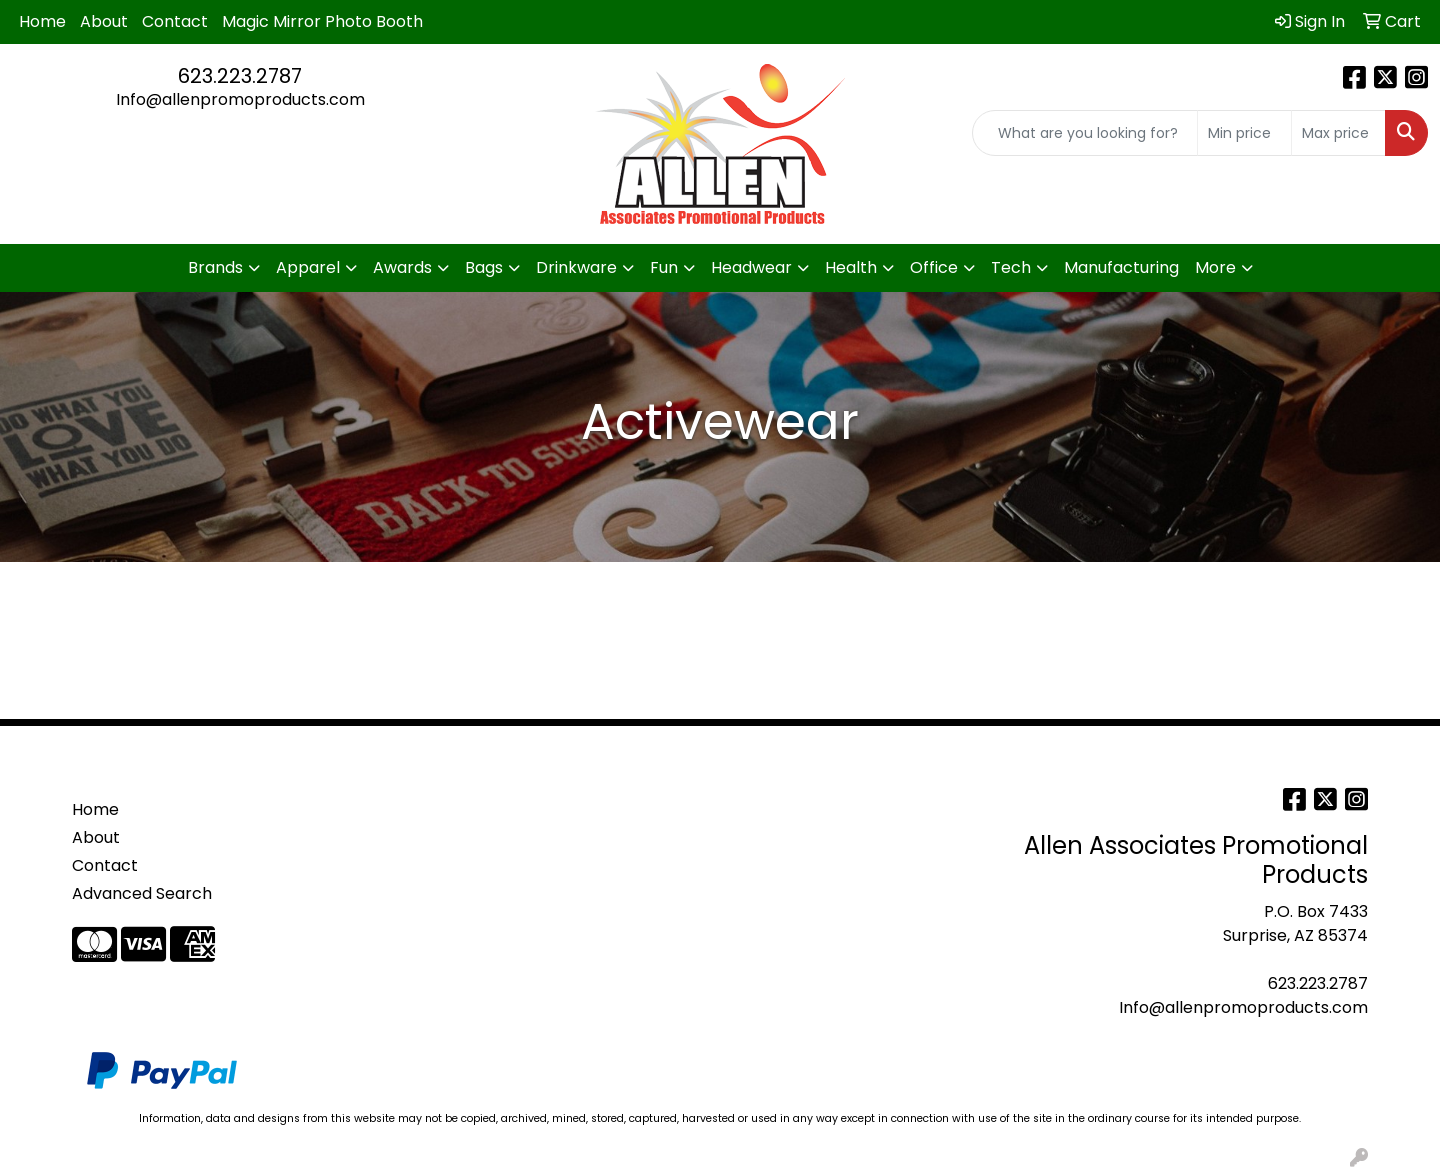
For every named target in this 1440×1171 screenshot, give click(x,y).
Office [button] (934, 267)
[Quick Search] (1085, 133)
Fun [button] (664, 267)
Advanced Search (142, 893)
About (104, 21)
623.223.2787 (240, 76)
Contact (175, 21)
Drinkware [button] (576, 267)
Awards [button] (402, 267)
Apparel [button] (308, 267)
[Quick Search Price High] (1338, 133)
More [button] (1215, 267)
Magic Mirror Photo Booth (322, 21)
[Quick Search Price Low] (1244, 133)
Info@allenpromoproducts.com (240, 99)
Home (42, 21)
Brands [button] (215, 267)
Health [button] (851, 267)
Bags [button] (484, 267)
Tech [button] (1011, 267)
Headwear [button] (751, 267)
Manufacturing (1121, 267)
